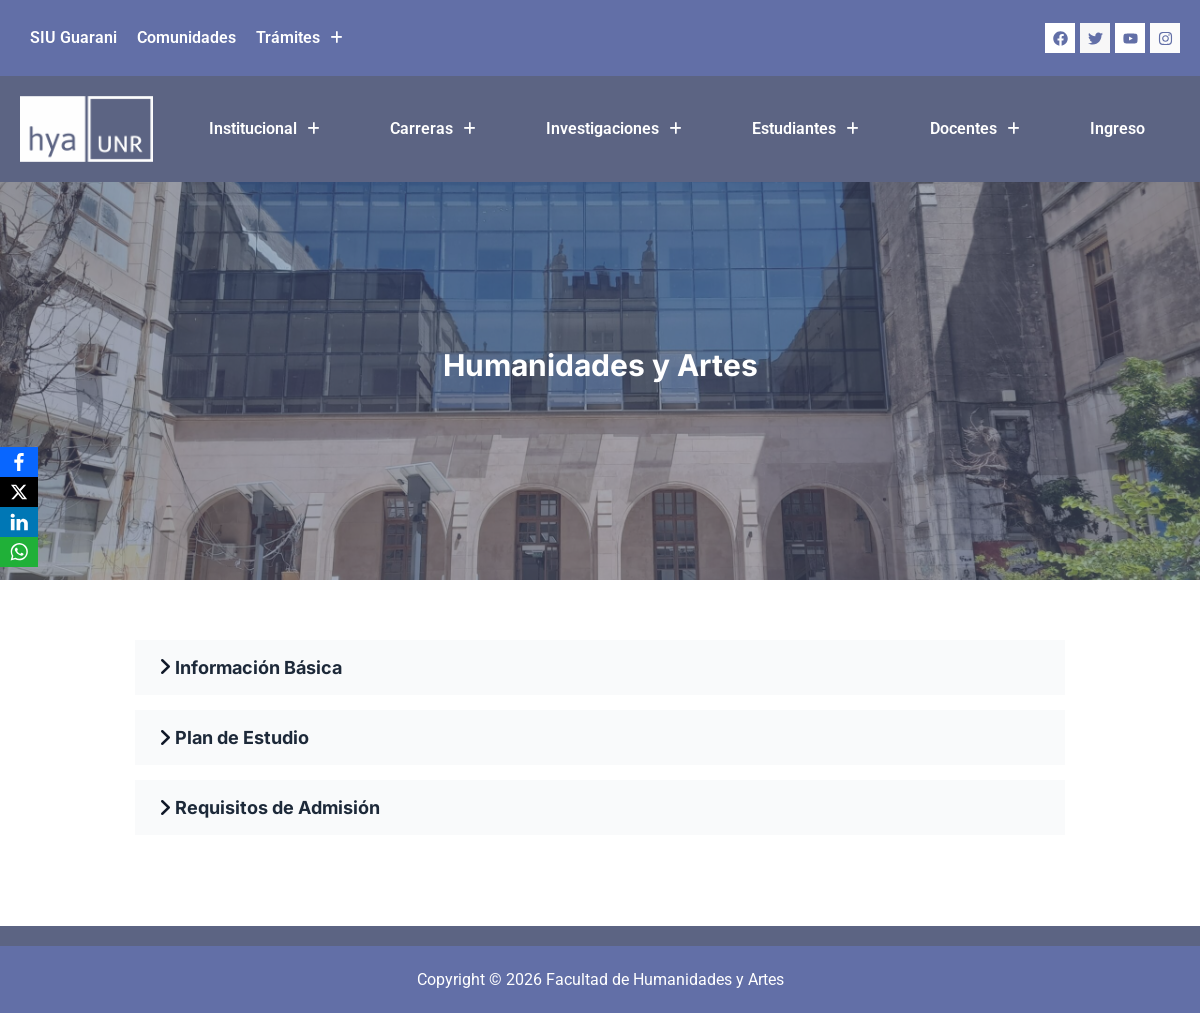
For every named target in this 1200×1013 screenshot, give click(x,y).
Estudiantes (805, 128)
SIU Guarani (73, 37)
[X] (19, 492)
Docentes (975, 128)
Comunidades (186, 37)
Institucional (264, 128)
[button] (299, 38)
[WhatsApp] (19, 552)
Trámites (299, 37)
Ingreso (1117, 128)
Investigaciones (614, 128)
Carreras (433, 128)
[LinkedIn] (19, 522)
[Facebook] (19, 462)
